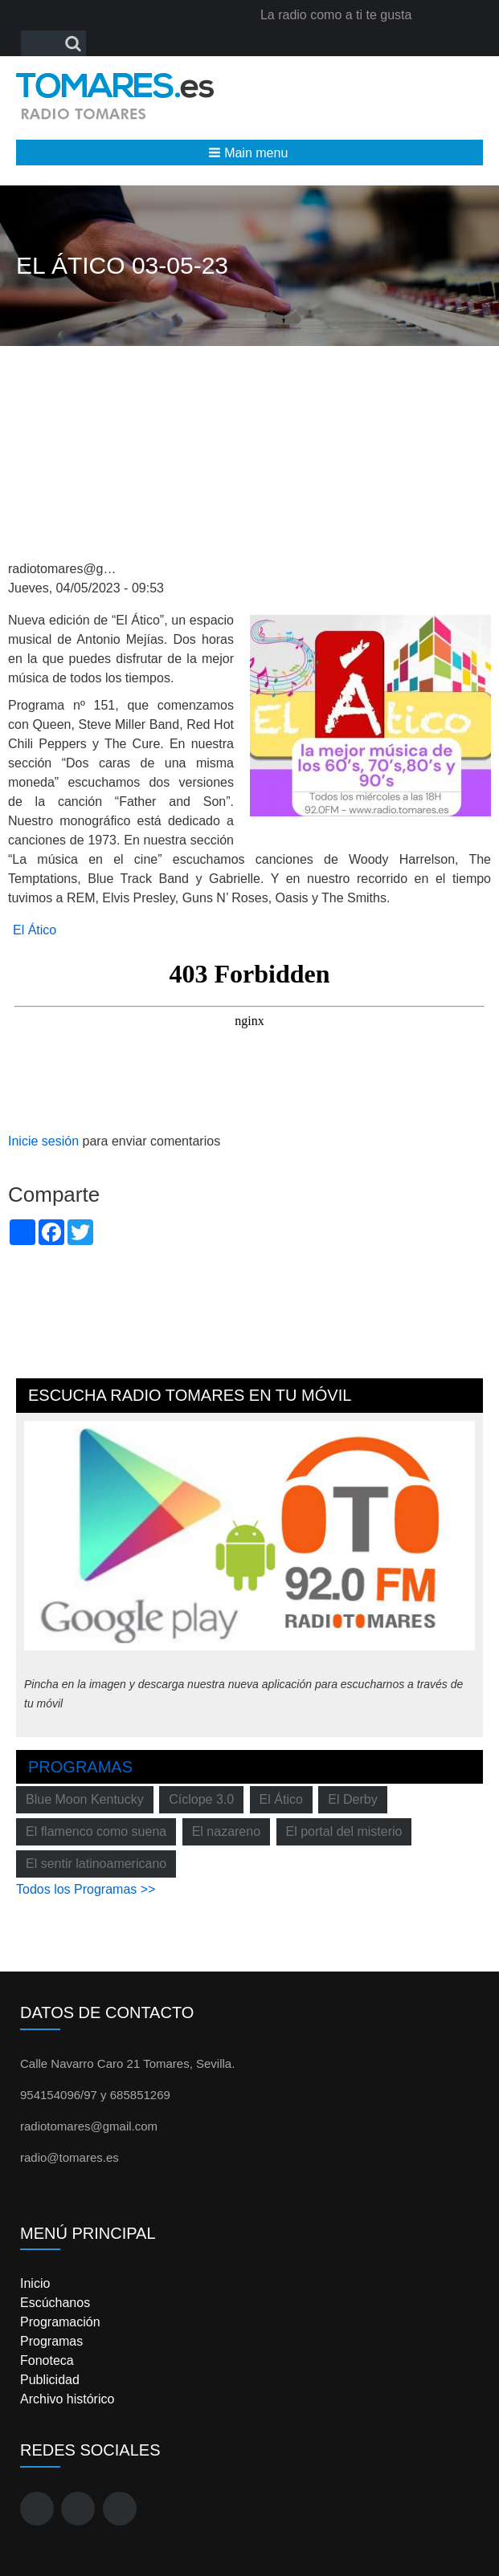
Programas (80, 1767)
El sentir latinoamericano (96, 1863)
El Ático (34, 930)
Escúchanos (55, 2302)
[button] (249, 152)
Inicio (35, 2283)
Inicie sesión (43, 1141)
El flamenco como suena (96, 1831)
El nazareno (226, 1831)
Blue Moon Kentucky (85, 1799)
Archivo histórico (67, 2399)
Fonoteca (47, 2360)
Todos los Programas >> (85, 1889)
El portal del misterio (344, 1831)
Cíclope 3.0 (201, 1799)
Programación (60, 2322)
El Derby (352, 1799)
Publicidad (50, 2380)
